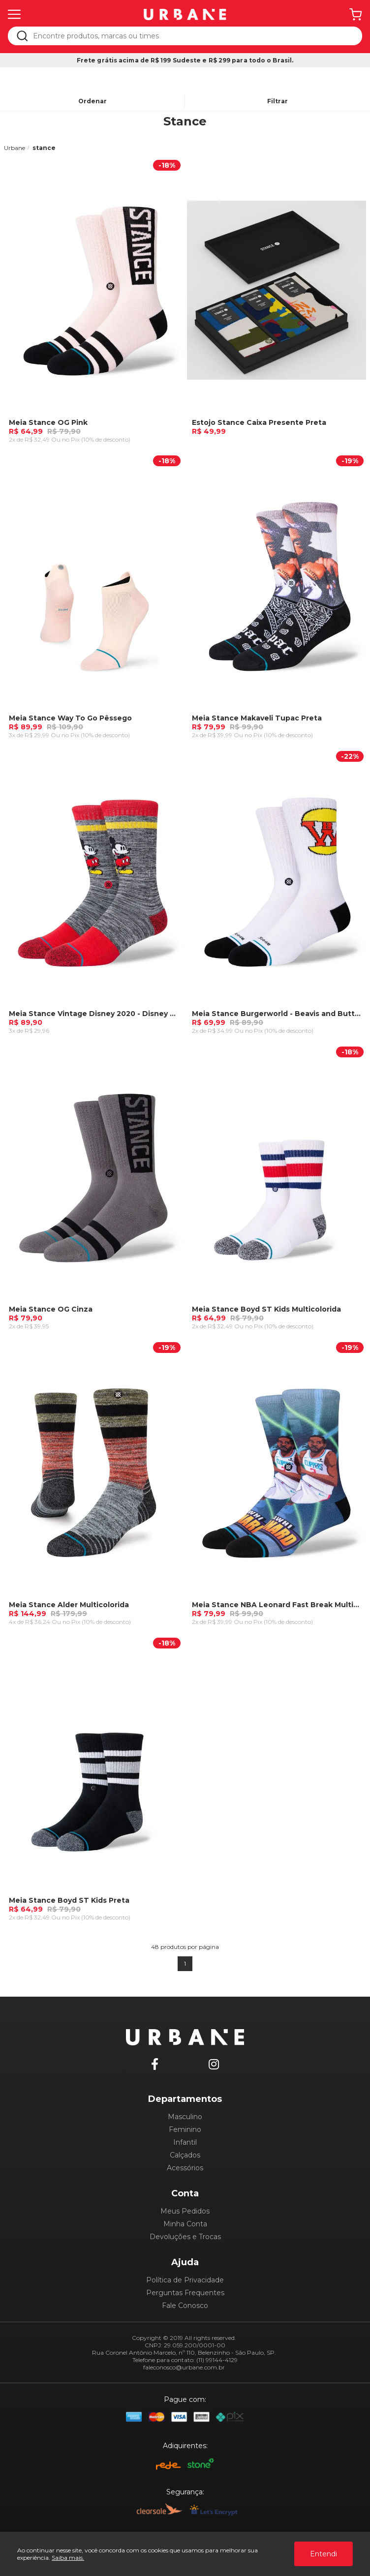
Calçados (185, 2155)
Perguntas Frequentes (185, 2292)
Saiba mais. (68, 2557)
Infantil (185, 2142)
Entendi (323, 2553)
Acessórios (185, 2167)
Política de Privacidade (185, 2280)
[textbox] (191, 35)
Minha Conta (185, 2223)
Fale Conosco (185, 2305)
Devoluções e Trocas (185, 2236)
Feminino (185, 2129)
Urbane (14, 147)
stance (44, 147)
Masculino (185, 2116)
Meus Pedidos (185, 2211)
